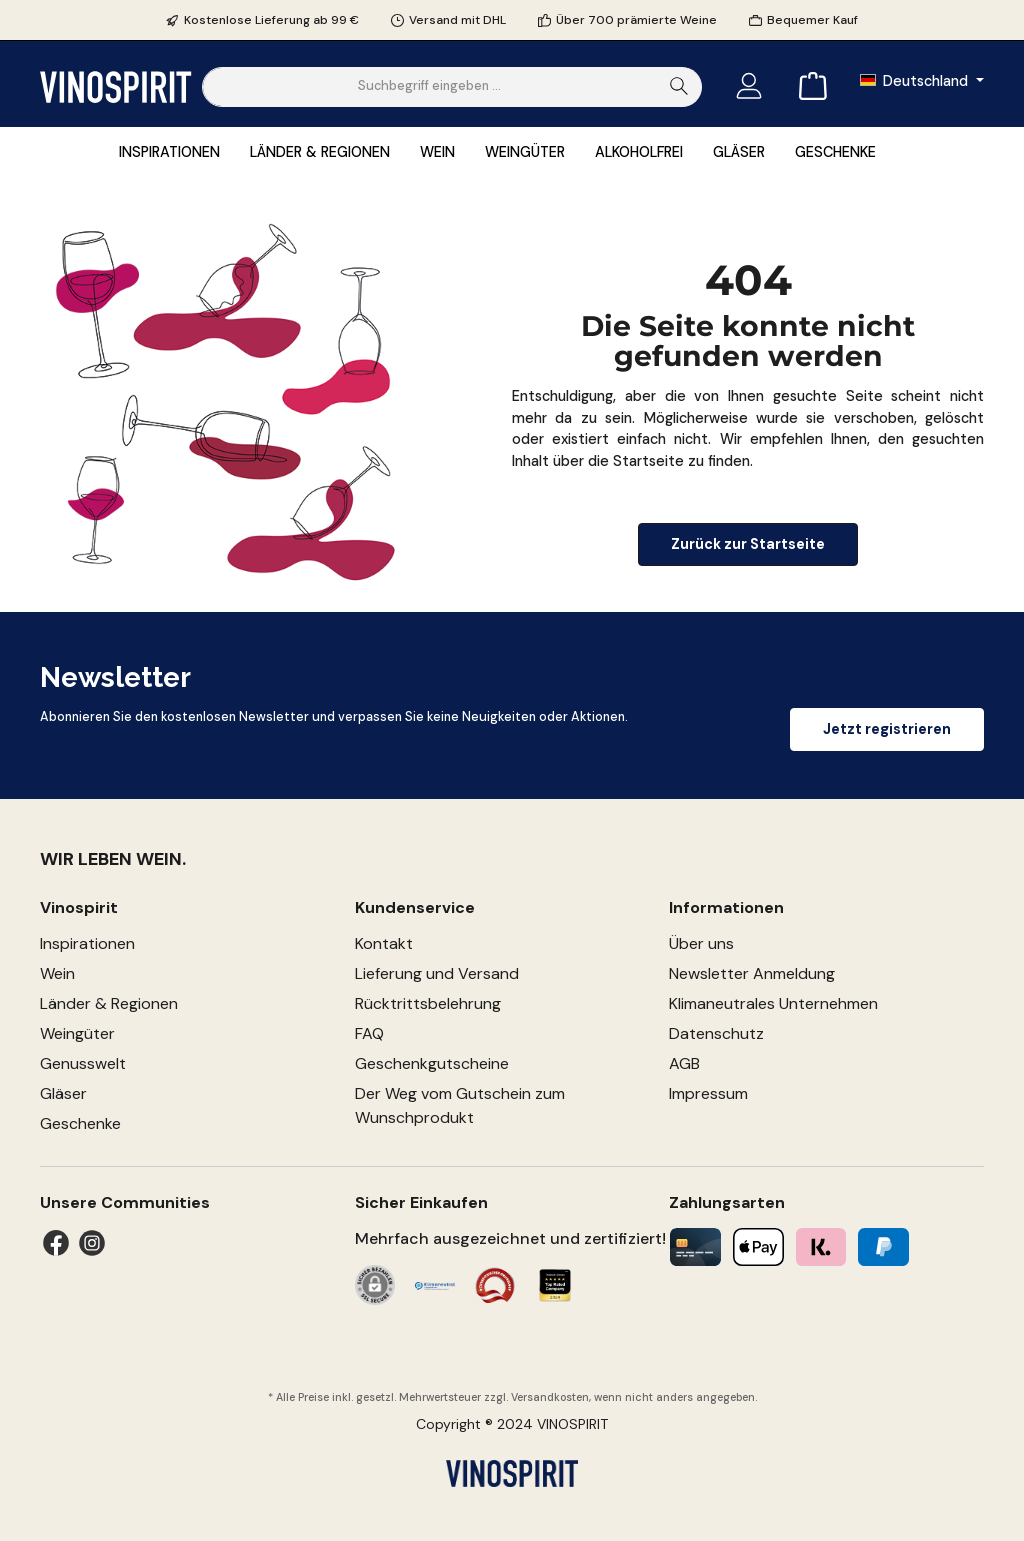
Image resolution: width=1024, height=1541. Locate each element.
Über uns (701, 943)
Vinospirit (79, 907)
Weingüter (77, 1033)
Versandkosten (550, 1397)
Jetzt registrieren (887, 729)
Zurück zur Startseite (748, 544)
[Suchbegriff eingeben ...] (430, 87)
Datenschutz (716, 1033)
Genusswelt (83, 1063)
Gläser (63, 1093)
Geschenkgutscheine (432, 1063)
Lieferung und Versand (437, 973)
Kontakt (384, 943)
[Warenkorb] (807, 86)
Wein (57, 973)
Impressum (708, 1093)
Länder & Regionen (109, 1003)
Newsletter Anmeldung (752, 973)
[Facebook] (56, 1243)
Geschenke (80, 1123)
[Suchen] (679, 87)
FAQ (369, 1033)
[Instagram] (92, 1243)
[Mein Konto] (749, 86)
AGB (684, 1063)
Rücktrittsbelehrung (428, 1003)
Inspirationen (87, 943)
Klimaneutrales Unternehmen (773, 1003)
